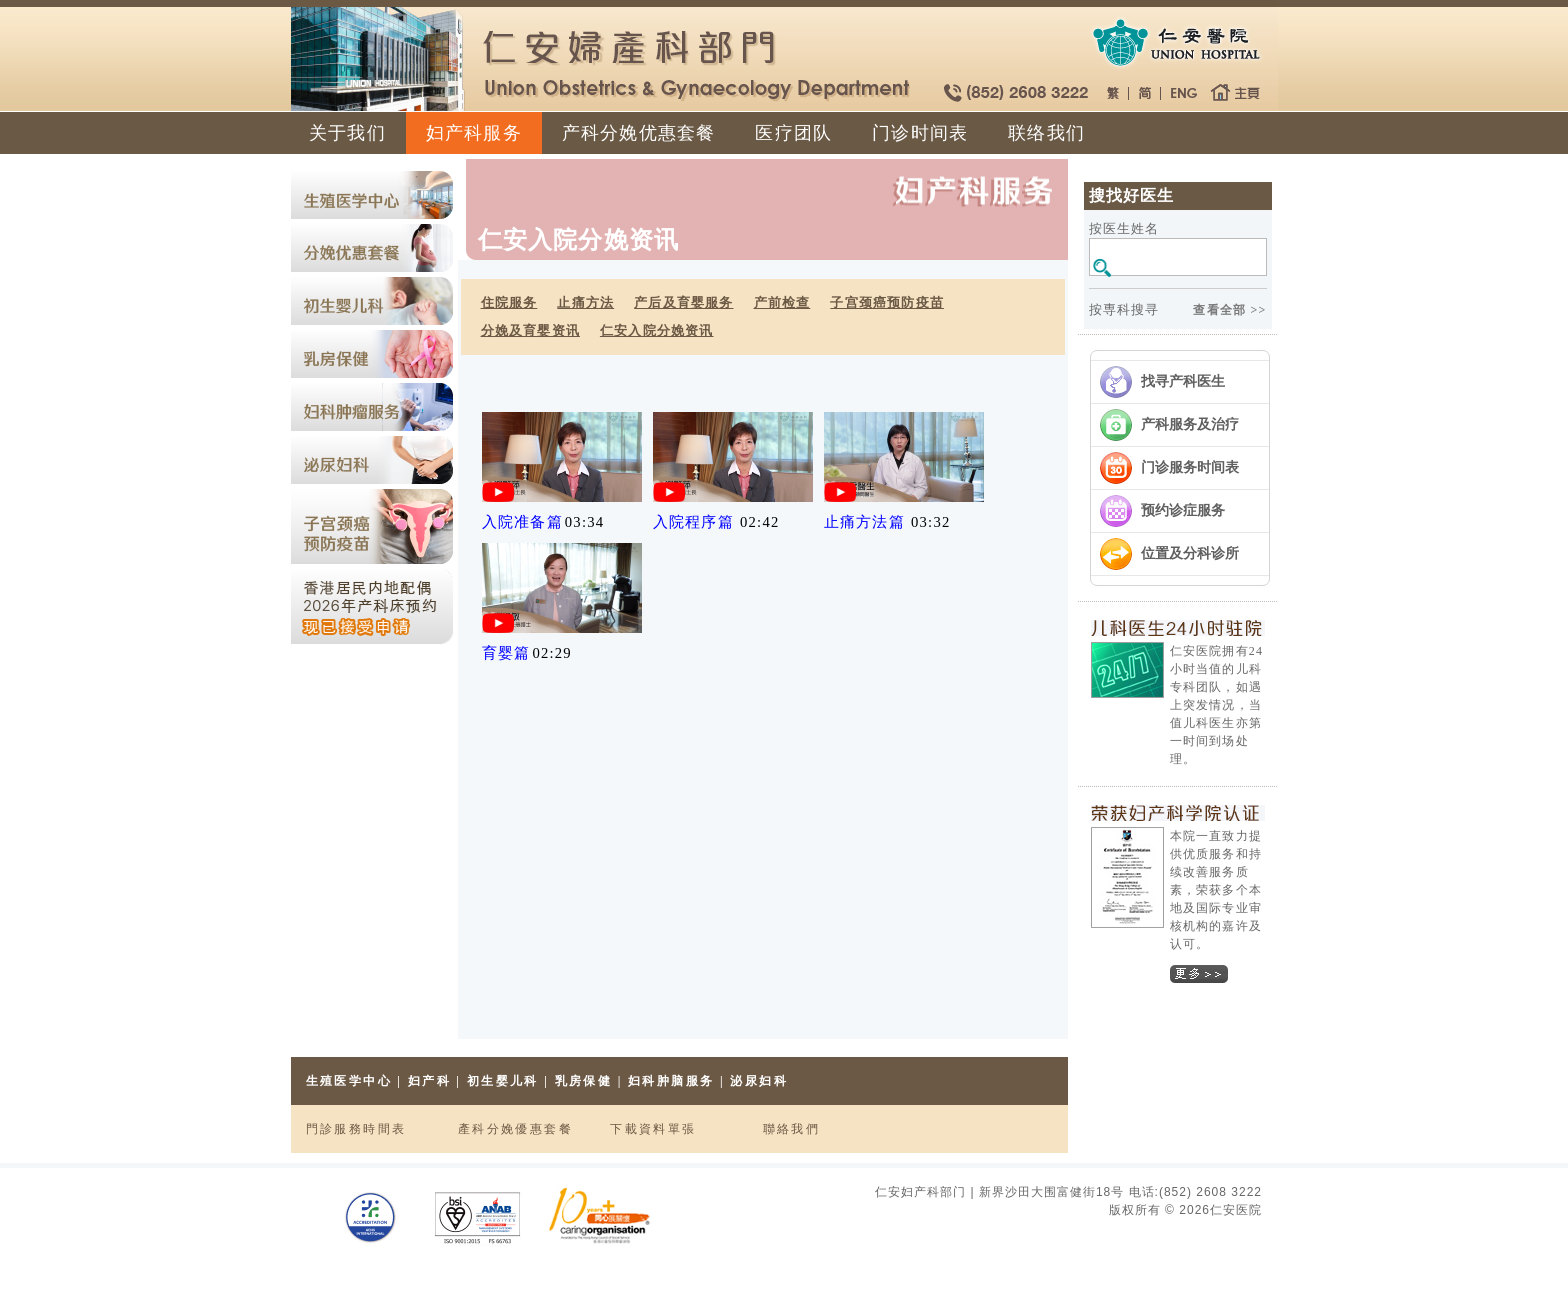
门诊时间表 (920, 133)
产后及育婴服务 (683, 302)
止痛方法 (585, 302)
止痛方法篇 (864, 522)
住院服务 (509, 302)
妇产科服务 (474, 133)
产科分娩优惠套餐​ (639, 133)
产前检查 (782, 302)
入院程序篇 (693, 522)
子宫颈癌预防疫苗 (887, 302)
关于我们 (347, 133)
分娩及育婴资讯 (530, 330)
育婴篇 (506, 653)
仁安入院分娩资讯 (657, 330)
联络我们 (1046, 133)
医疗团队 (793, 133)
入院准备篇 (522, 522)
